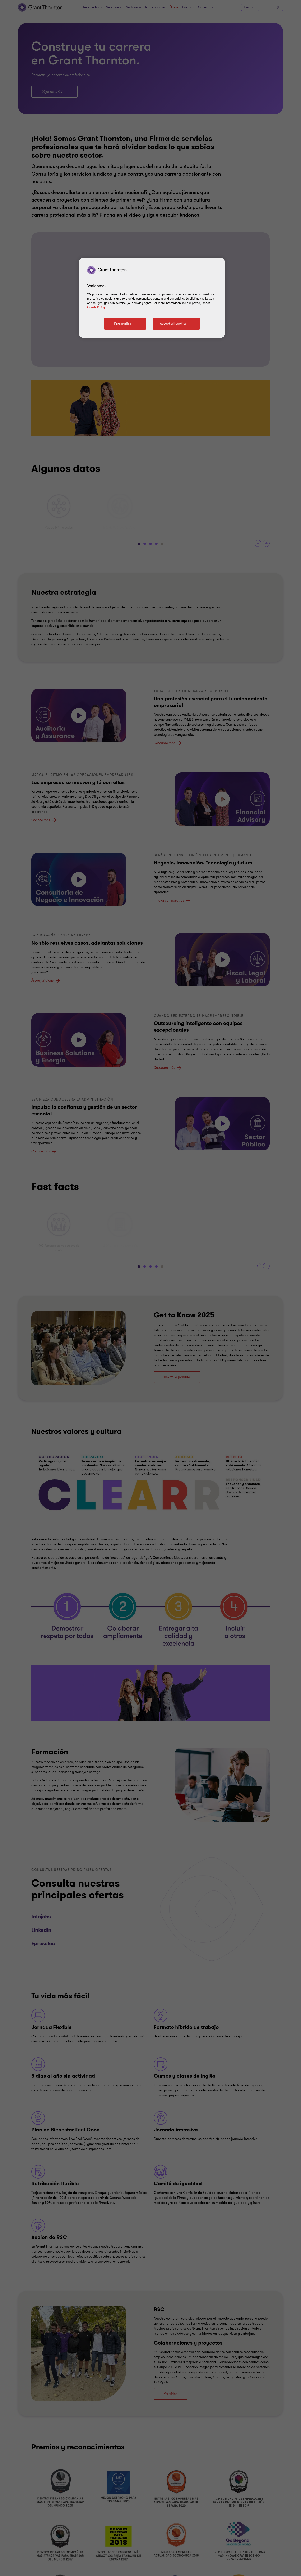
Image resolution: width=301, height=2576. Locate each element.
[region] (152, 298)
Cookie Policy (96, 307)
